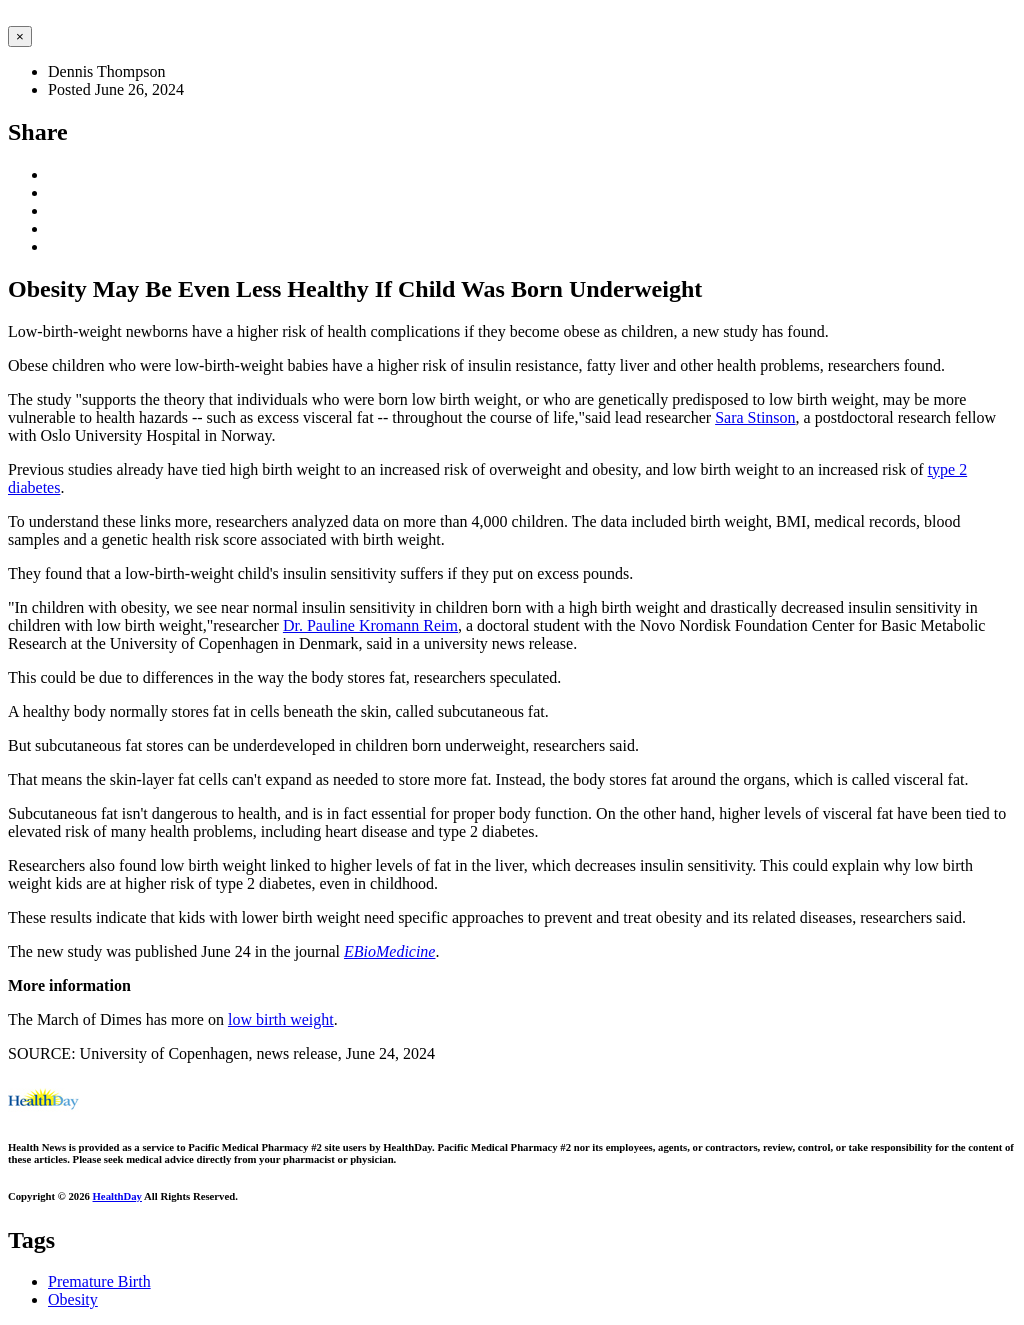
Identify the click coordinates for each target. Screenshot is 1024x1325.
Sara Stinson (755, 417)
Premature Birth (99, 1281)
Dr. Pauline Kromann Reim (370, 625)
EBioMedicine (390, 951)
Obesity (73, 1299)
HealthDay (117, 1196)
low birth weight (281, 1019)
